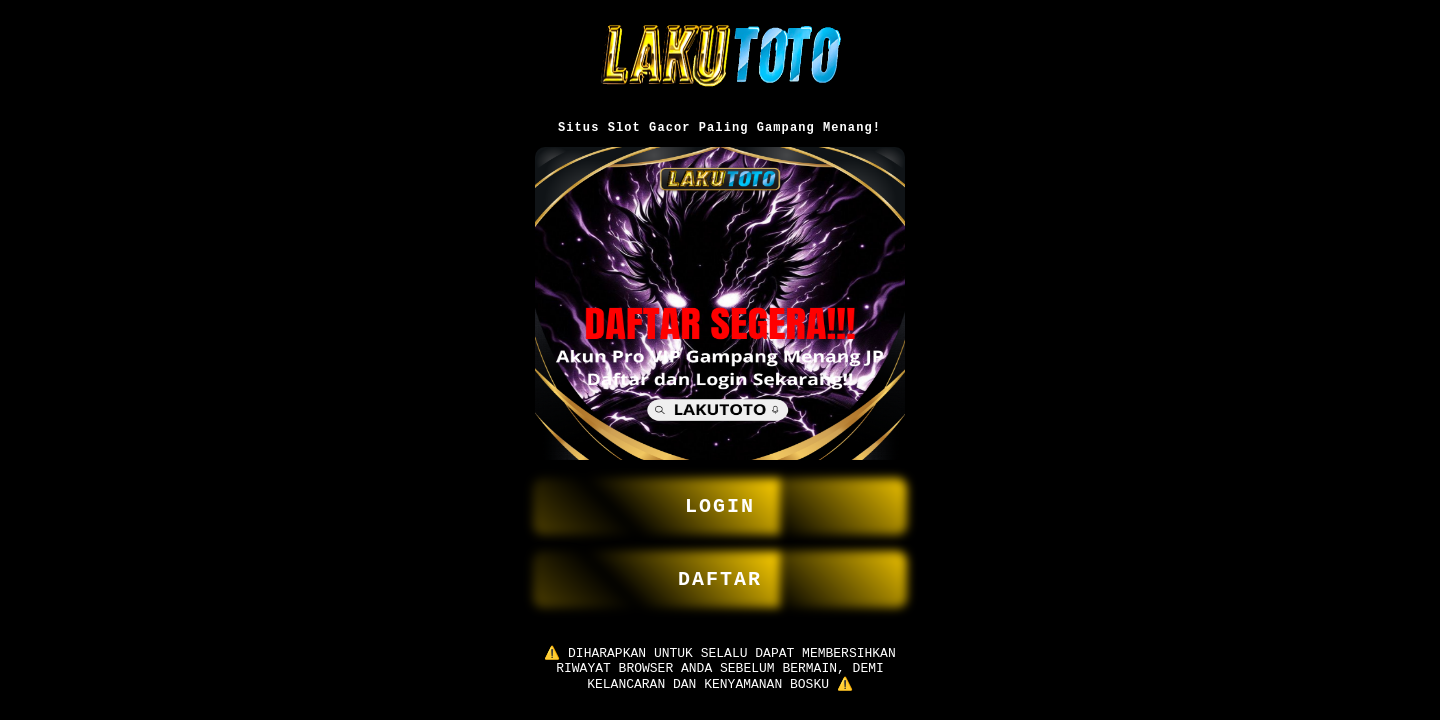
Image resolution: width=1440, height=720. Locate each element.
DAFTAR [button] (720, 570)
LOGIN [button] (720, 493)
